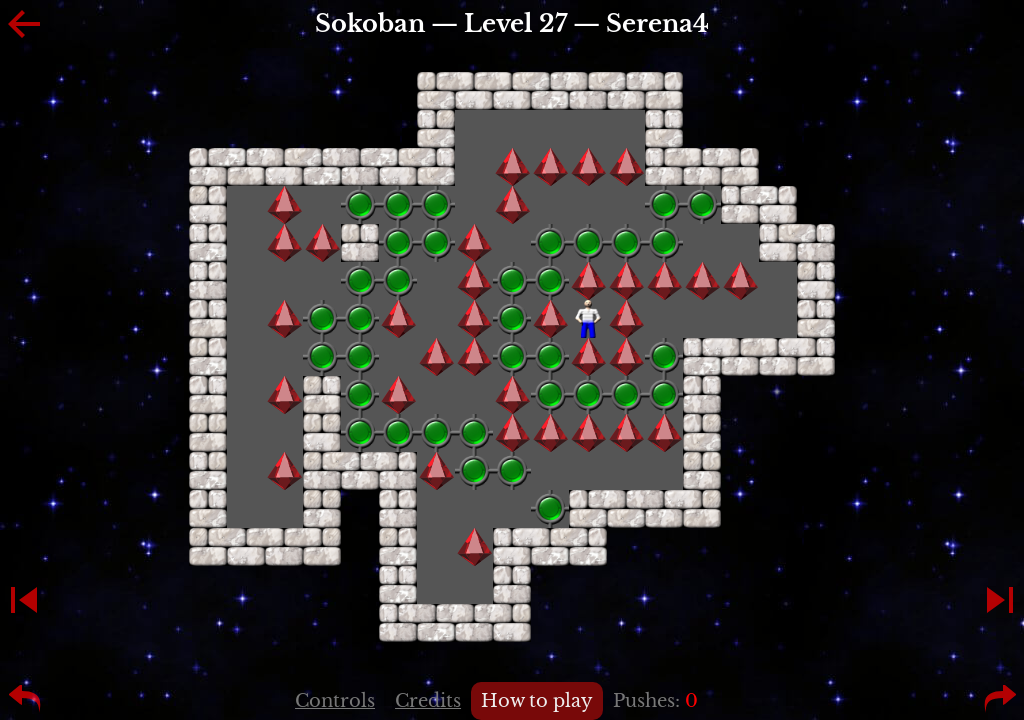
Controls (335, 701)
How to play (537, 701)
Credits (428, 701)
